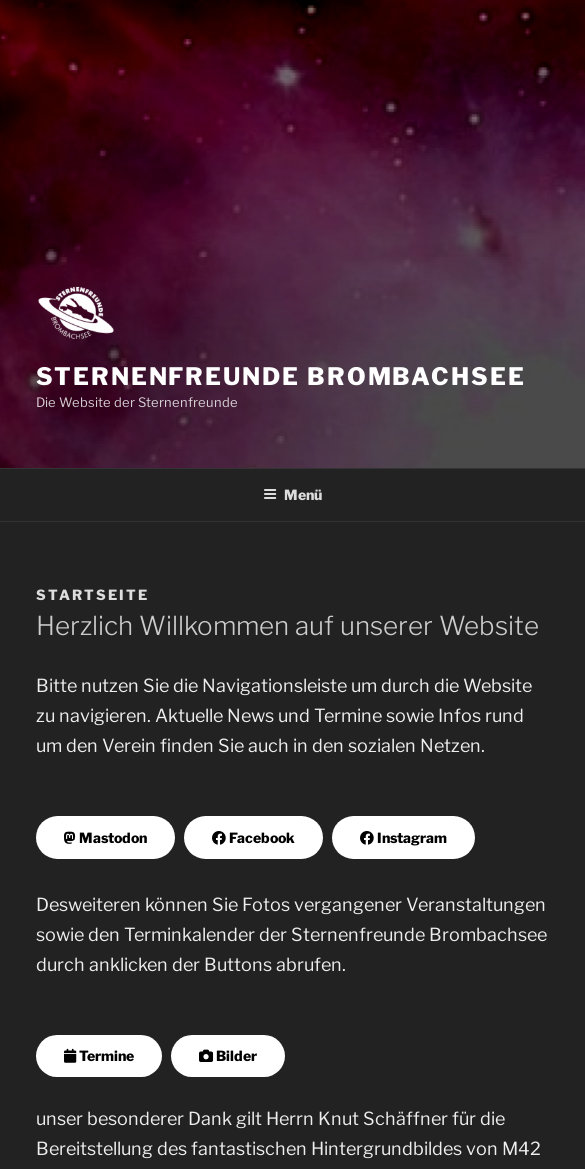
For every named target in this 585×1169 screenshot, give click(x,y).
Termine (99, 1055)
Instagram (403, 837)
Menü (292, 494)
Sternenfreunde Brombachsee (281, 376)
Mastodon (105, 837)
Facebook (253, 837)
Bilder (228, 1055)
